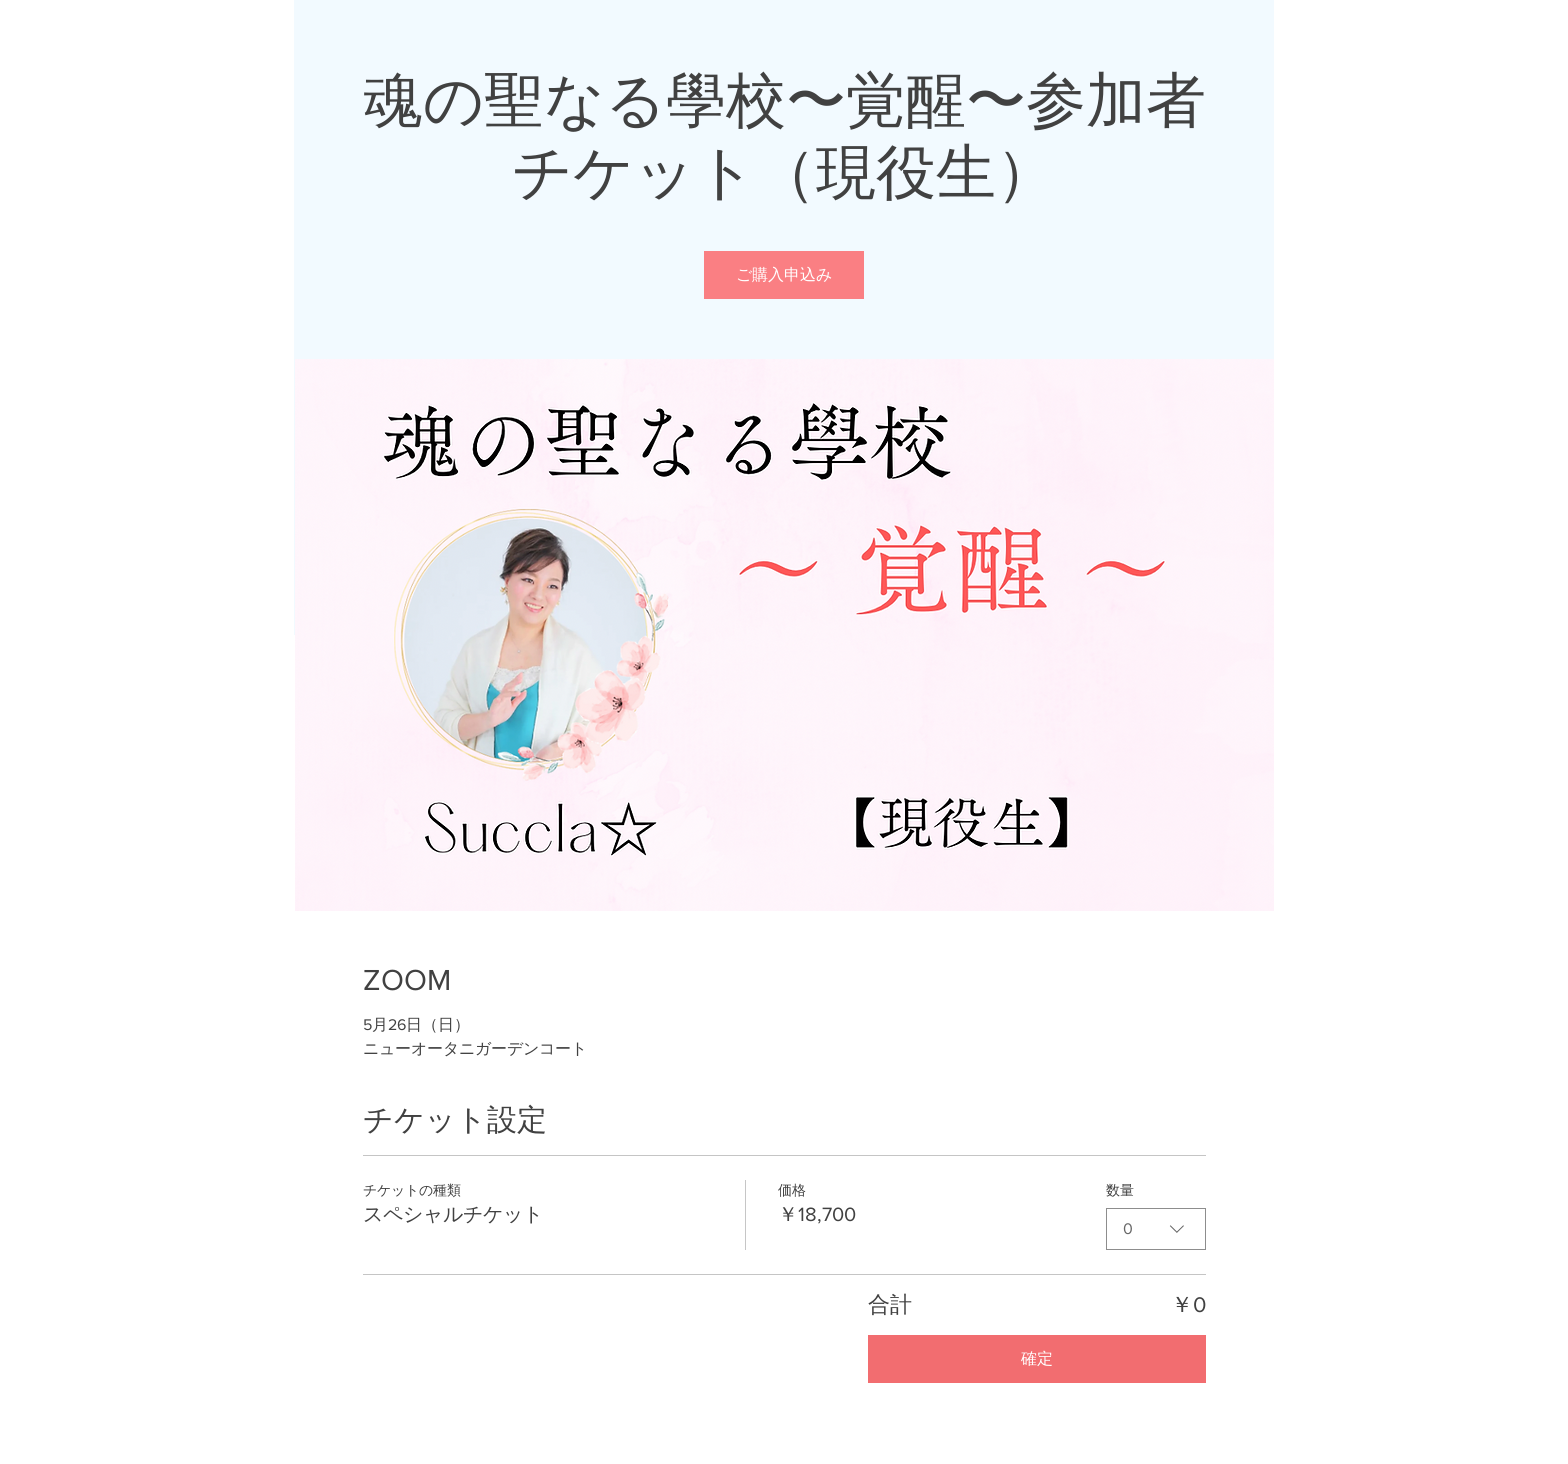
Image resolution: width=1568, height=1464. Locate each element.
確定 (1037, 1358)
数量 (1120, 1190)
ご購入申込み (784, 274)
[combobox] (1156, 1229)
